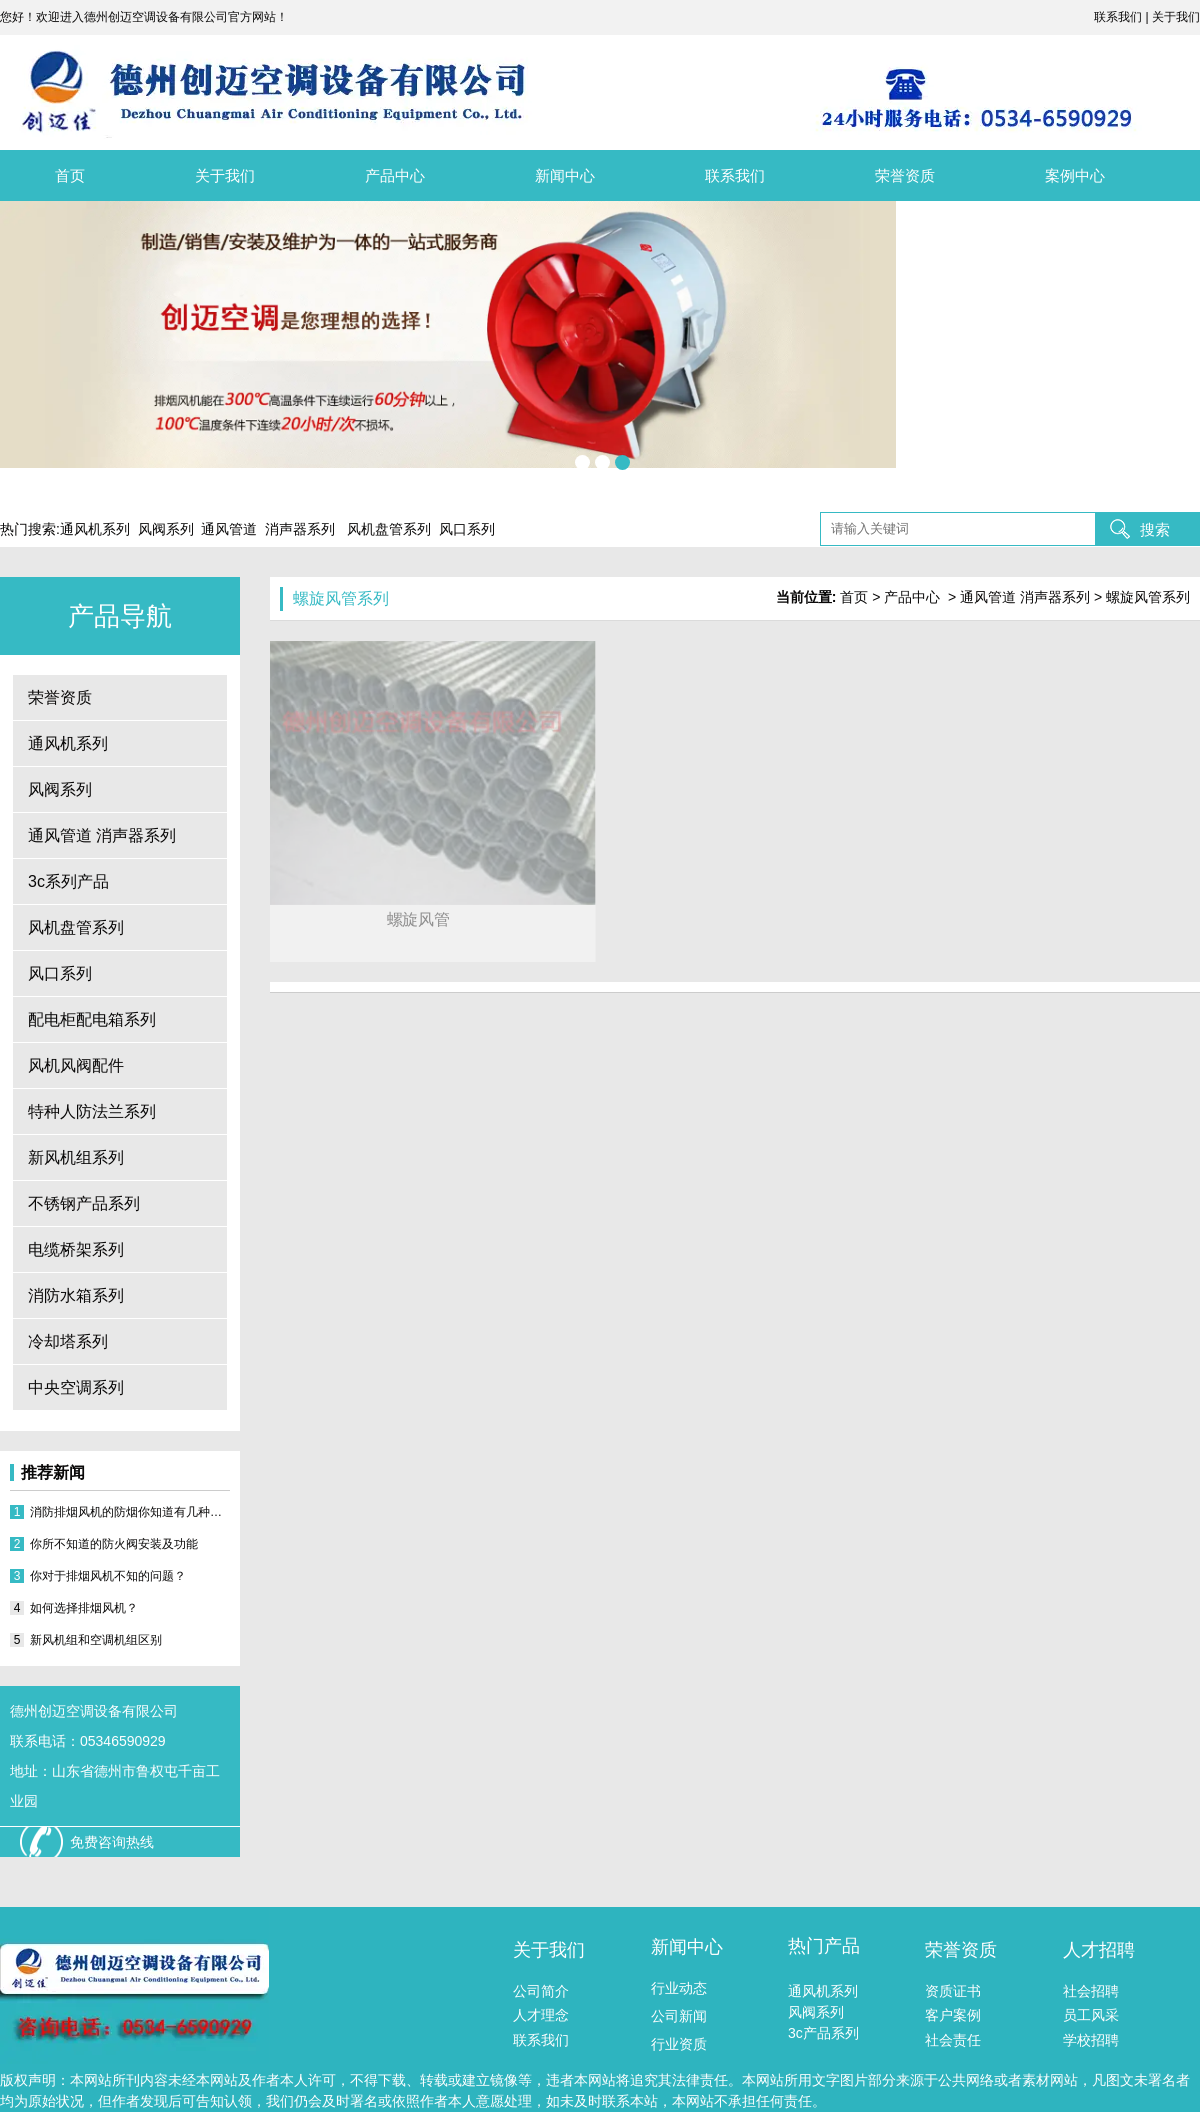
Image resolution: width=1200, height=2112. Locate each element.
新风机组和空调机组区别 (96, 1640)
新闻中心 (565, 175)
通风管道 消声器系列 (102, 835)
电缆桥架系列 (76, 1249)
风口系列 (60, 973)
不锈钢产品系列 (84, 1203)
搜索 (1155, 529)
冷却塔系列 (68, 1341)
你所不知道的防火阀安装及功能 (114, 1544)
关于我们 (225, 175)
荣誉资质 (905, 175)
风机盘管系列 (76, 927)
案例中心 (1075, 175)
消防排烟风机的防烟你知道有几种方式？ (130, 1512)
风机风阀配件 (76, 1065)
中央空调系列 (76, 1387)
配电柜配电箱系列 (92, 1019)
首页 (70, 175)
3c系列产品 (68, 881)
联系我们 (735, 175)
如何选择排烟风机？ (84, 1608)
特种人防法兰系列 (92, 1111)
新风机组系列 (76, 1157)
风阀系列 (60, 789)
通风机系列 (68, 743)
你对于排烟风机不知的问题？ (108, 1576)
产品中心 (395, 175)
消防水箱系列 (76, 1295)
